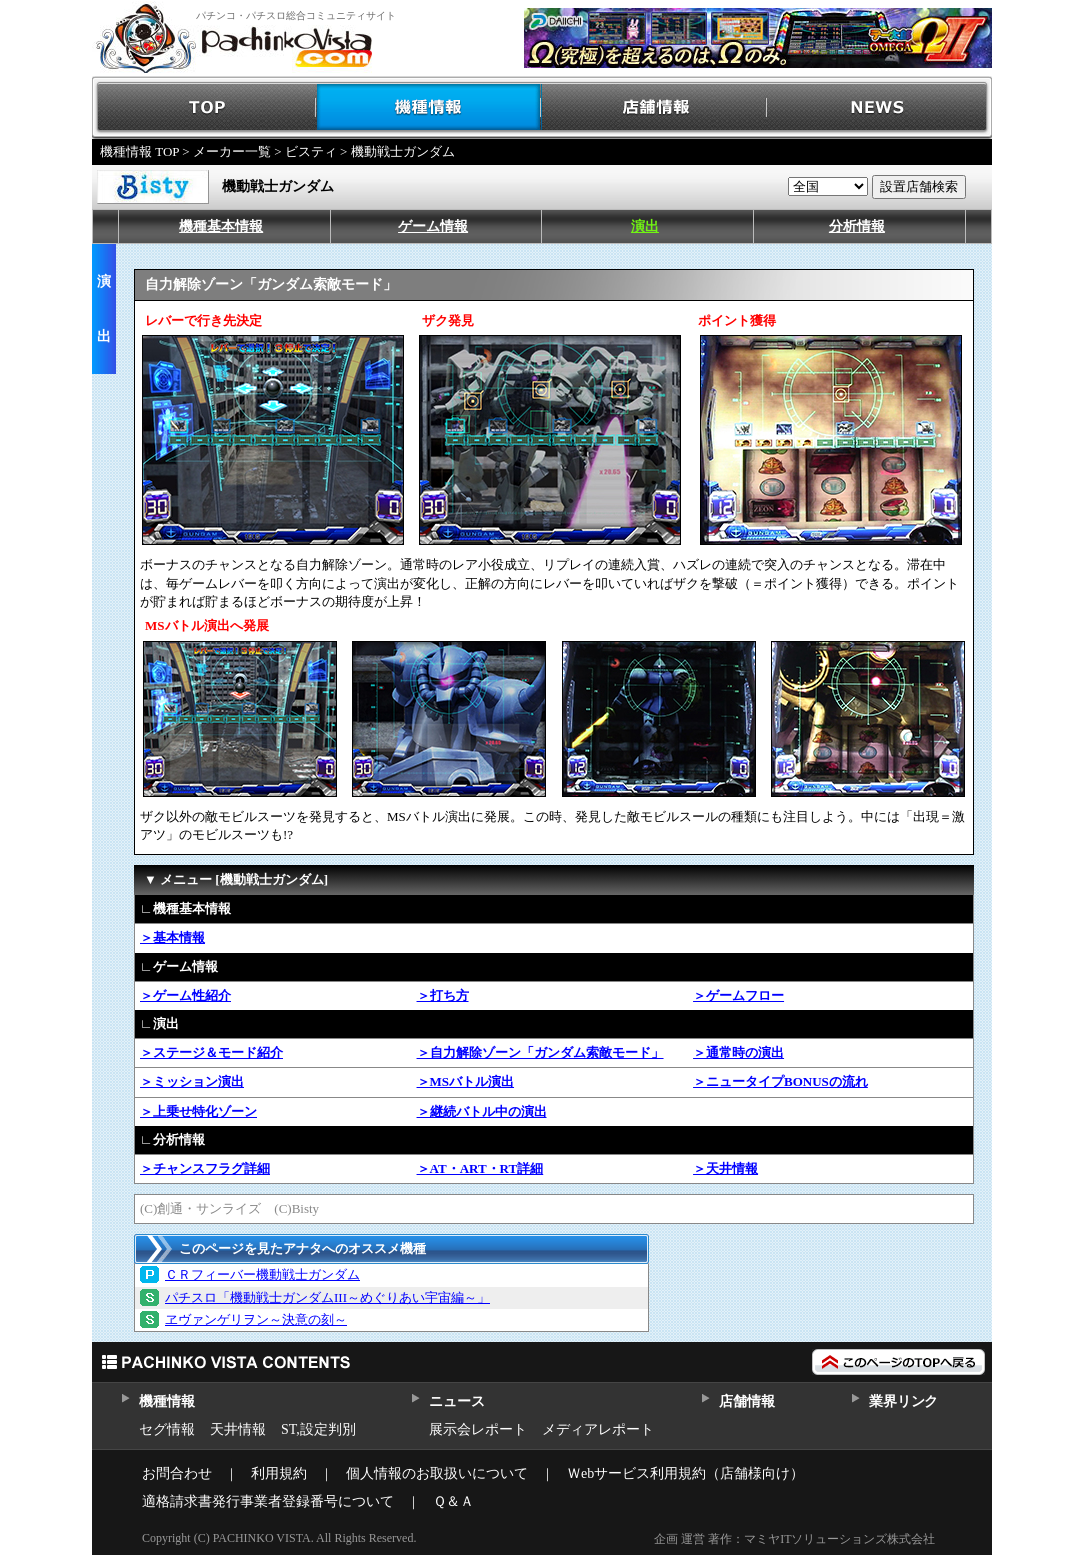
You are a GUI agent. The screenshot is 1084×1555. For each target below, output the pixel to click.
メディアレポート (598, 1429)
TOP (204, 107)
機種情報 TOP (139, 151)
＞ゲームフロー (738, 995)
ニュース (456, 1401)
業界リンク (903, 1401)
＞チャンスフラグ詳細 (205, 1168)
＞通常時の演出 (738, 1052)
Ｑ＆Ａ (453, 1501)
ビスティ (311, 151)
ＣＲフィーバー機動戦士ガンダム (262, 1274)
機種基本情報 (221, 226)
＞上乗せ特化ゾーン (198, 1111)
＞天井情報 (725, 1168)
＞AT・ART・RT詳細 (480, 1168)
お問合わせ (177, 1473)
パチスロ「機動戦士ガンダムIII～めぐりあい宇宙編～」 (327, 1297)
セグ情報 (167, 1429)
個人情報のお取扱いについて (437, 1473)
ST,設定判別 (318, 1429)
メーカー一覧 (232, 151)
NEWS (879, 107)
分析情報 (857, 226)
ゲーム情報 (433, 226)
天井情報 (238, 1429)
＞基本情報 (172, 937)
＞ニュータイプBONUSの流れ (780, 1081)
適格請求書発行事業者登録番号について (268, 1501)
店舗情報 (654, 107)
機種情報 (429, 107)
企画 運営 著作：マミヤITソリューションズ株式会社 (794, 1539)
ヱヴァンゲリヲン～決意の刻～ (256, 1319)
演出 (645, 226)
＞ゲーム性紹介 (185, 995)
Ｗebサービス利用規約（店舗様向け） (685, 1473)
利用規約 (279, 1473)
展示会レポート (478, 1429)
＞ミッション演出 (192, 1081)
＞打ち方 (443, 995)
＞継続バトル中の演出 (482, 1111)
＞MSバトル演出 (466, 1081)
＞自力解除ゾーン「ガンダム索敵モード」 (540, 1052)
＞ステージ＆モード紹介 (211, 1052)
